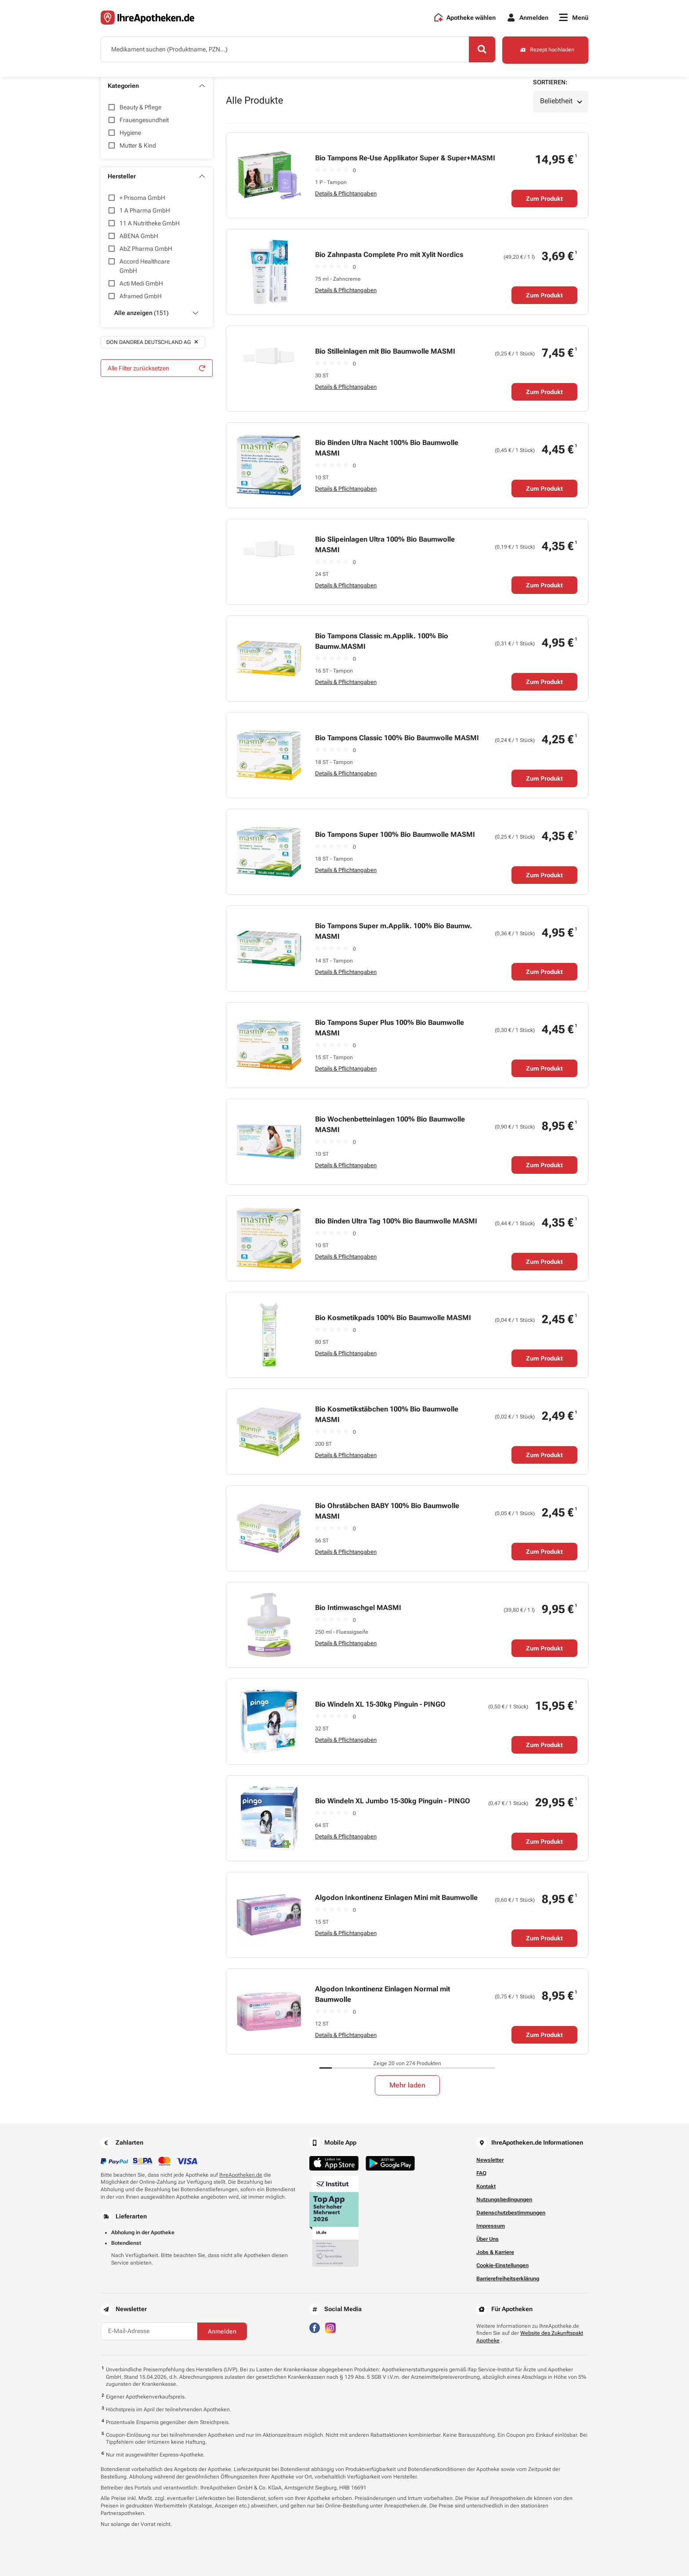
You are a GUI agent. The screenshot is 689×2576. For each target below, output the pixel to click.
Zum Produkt (544, 198)
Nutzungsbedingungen (504, 2199)
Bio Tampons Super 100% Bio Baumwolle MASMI (395, 834)
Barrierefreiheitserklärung (507, 2279)
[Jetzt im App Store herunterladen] (334, 2163)
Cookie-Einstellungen (502, 2265)
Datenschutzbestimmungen (510, 2213)
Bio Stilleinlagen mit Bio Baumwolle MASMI (385, 351)
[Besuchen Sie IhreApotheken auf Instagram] (330, 2327)
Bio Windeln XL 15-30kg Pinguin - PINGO (380, 1704)
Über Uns (487, 2239)
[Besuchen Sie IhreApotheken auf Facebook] (314, 2327)
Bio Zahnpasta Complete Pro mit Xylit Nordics (389, 254)
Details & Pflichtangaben (346, 193)
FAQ (481, 2173)
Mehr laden (407, 2085)
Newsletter (490, 2160)
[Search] (481, 49)
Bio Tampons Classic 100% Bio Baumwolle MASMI (397, 738)
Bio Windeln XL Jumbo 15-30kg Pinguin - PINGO (392, 1801)
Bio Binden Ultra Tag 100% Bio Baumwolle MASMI (396, 1221)
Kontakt (486, 2186)
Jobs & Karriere (495, 2252)
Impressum (490, 2226)
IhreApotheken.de (240, 2175)
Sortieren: (550, 82)
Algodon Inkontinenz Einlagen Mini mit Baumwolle (396, 1897)
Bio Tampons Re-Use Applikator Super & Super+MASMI (405, 158)
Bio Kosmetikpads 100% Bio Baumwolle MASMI (393, 1317)
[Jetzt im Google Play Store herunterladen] (390, 2163)
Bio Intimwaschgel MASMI (358, 1607)
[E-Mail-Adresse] (149, 2331)
